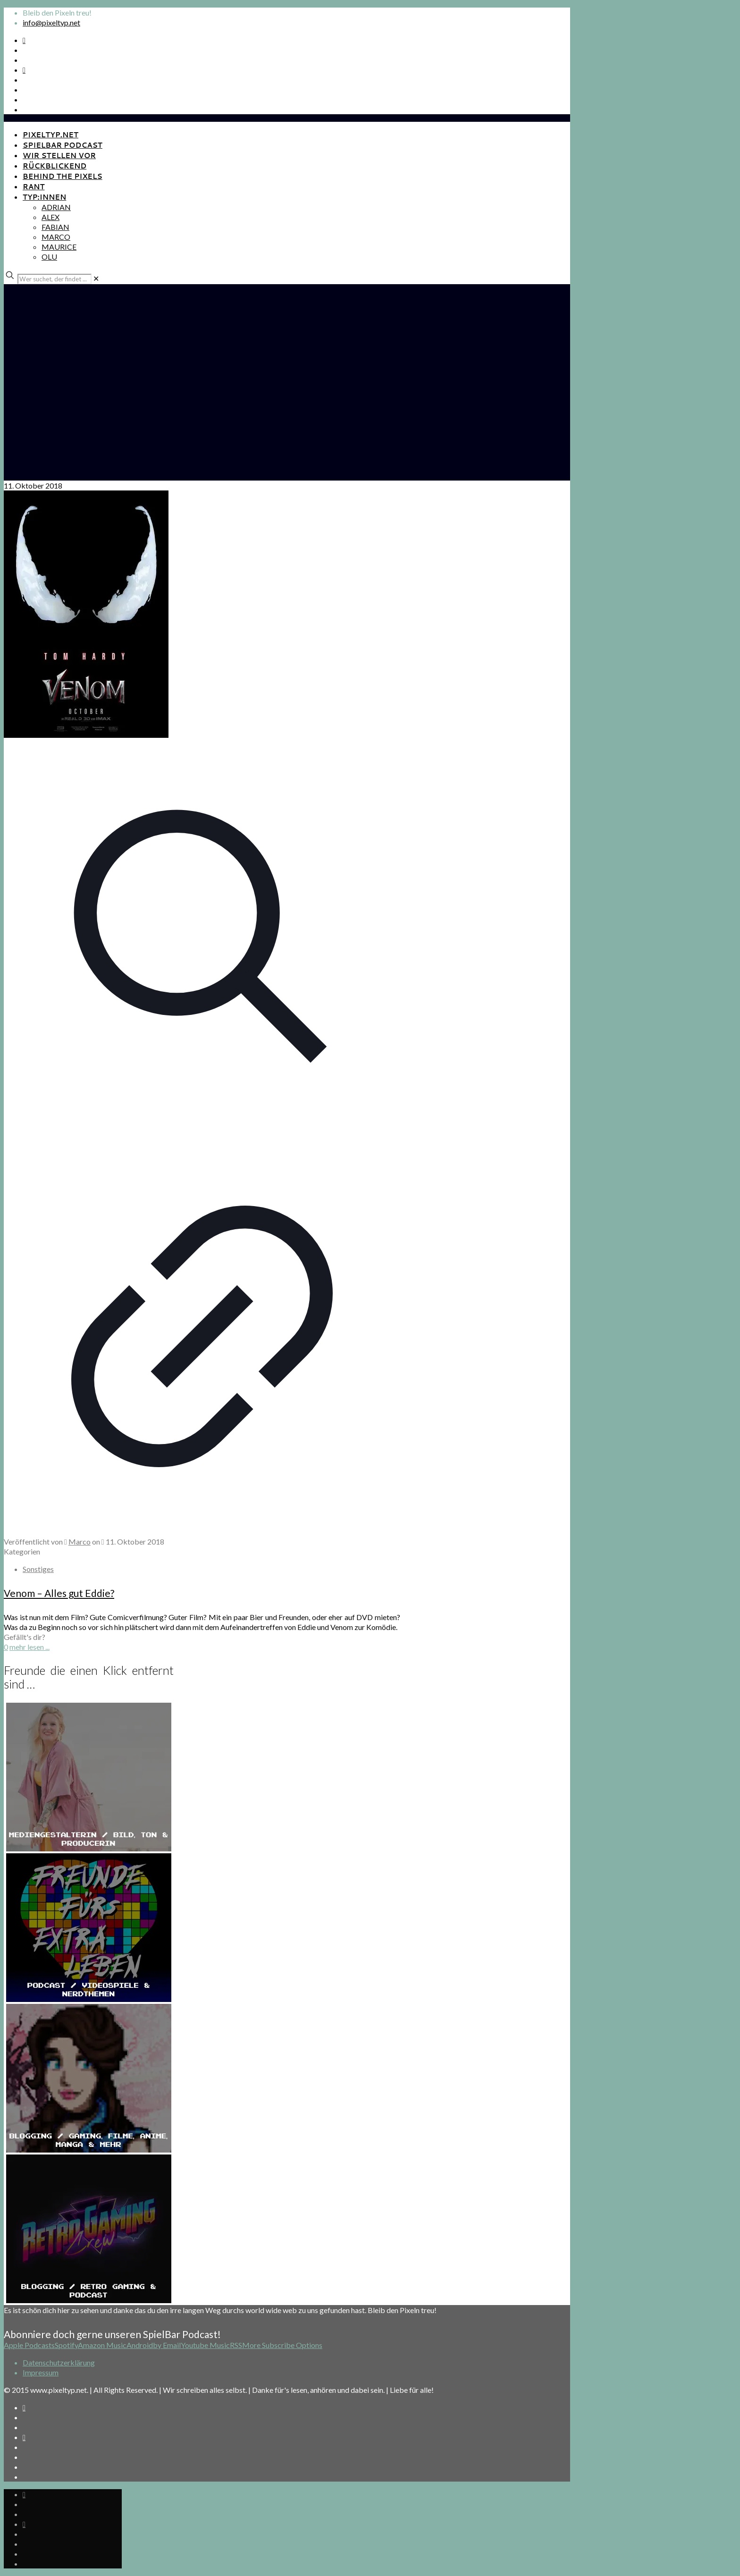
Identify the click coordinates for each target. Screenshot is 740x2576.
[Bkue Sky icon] (24, 69)
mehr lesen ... (29, 1646)
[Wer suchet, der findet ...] (54, 279)
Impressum (41, 2372)
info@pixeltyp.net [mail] (51, 22)
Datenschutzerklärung (59, 2362)
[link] (96, 278)
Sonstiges (38, 1568)
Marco (79, 1541)
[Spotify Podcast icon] (24, 39)
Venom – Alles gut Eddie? (59, 1593)
